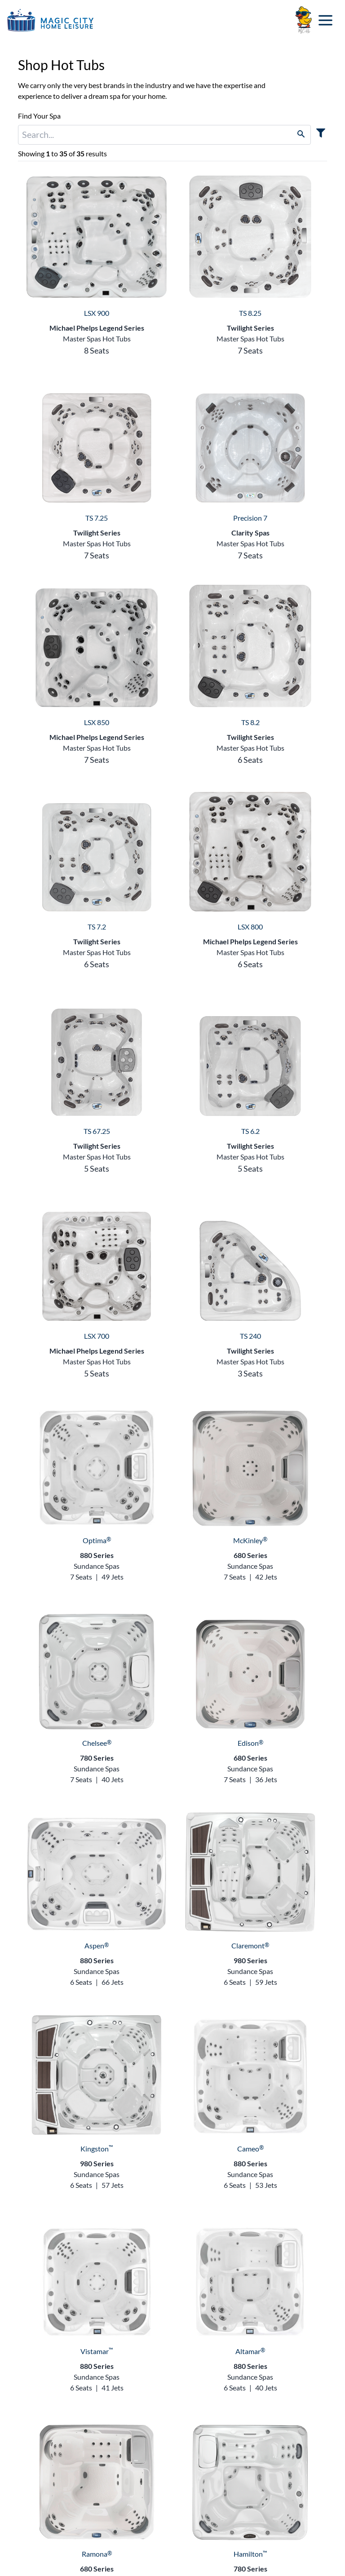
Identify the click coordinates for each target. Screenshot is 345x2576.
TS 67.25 (97, 1131)
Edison (250, 1743)
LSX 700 (96, 1336)
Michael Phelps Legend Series (96, 327)
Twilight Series (250, 327)
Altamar (250, 2351)
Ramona (97, 2553)
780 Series (97, 1757)
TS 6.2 (250, 1131)
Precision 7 (250, 517)
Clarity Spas (250, 532)
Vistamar (96, 2351)
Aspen (96, 1945)
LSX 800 (250, 926)
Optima (97, 1540)
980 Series (250, 1960)
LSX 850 (96, 722)
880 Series (97, 1555)
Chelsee (96, 1743)
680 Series (250, 1555)
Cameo (250, 2148)
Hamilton (250, 2553)
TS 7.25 (96, 517)
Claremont (250, 1945)
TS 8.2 (250, 722)
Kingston (96, 2148)
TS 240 (250, 1336)
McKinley (250, 1540)
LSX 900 (96, 313)
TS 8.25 (250, 313)
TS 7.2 (97, 926)
